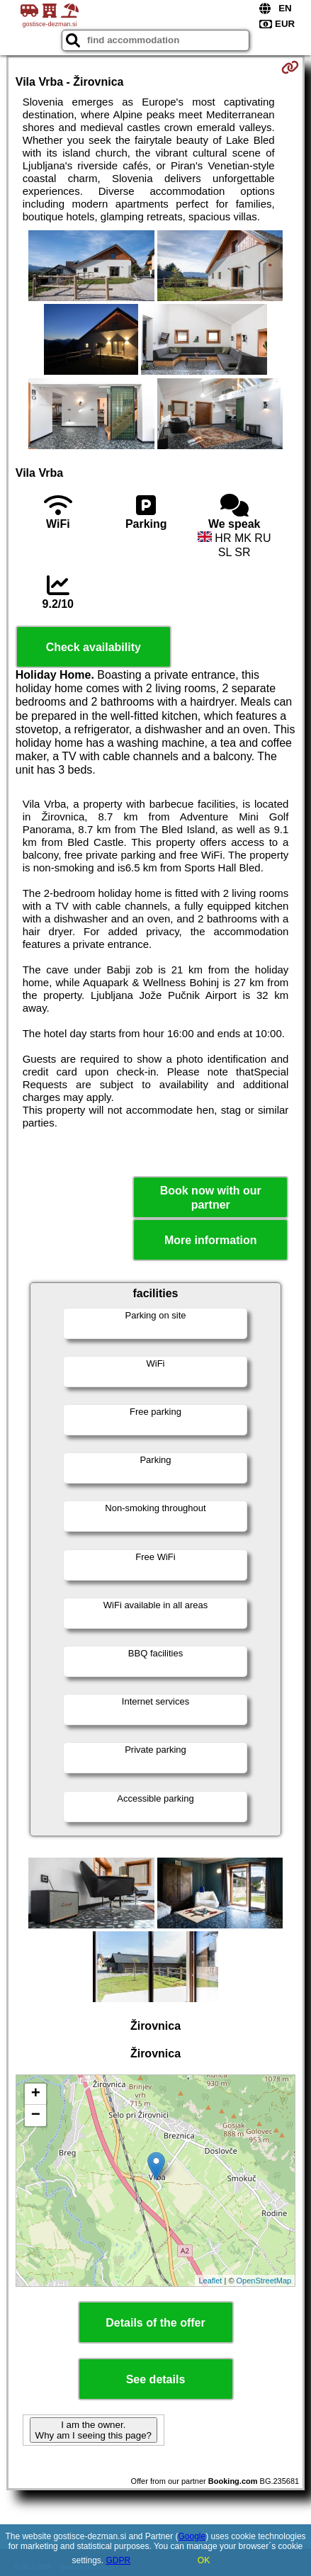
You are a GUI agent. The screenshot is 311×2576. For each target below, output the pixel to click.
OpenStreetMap (264, 2280)
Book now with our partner (210, 1197)
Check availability (93, 647)
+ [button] (35, 2094)
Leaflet (210, 2280)
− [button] (35, 2115)
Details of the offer (155, 2323)
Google (192, 2536)
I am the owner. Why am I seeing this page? (93, 2430)
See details (156, 2379)
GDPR (118, 2560)
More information (210, 1240)
